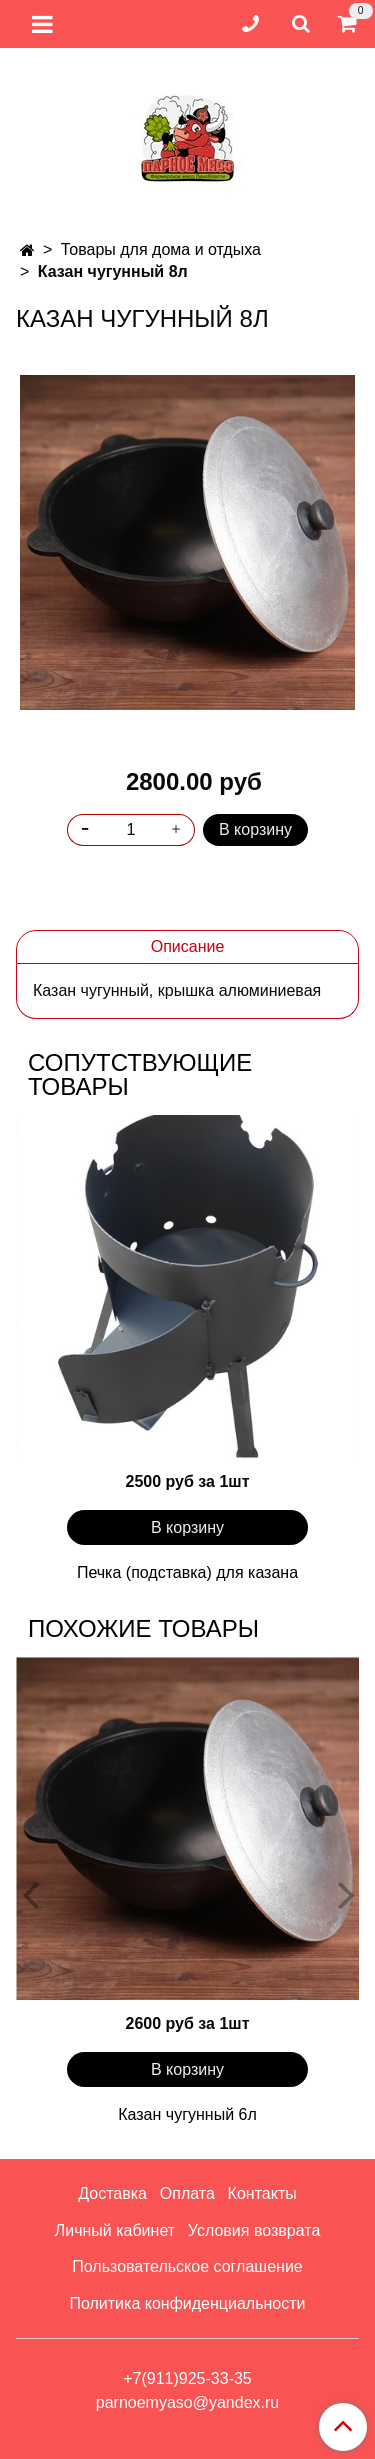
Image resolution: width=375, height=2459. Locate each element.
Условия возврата (254, 2230)
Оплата (187, 2193)
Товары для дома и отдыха (161, 249)
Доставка (112, 2193)
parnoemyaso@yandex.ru (187, 2402)
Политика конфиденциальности (187, 2303)
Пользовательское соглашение (187, 2266)
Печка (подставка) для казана (187, 1572)
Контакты (262, 2193)
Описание (188, 946)
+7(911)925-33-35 (187, 2378)
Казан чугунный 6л (187, 2114)
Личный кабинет (115, 2230)
